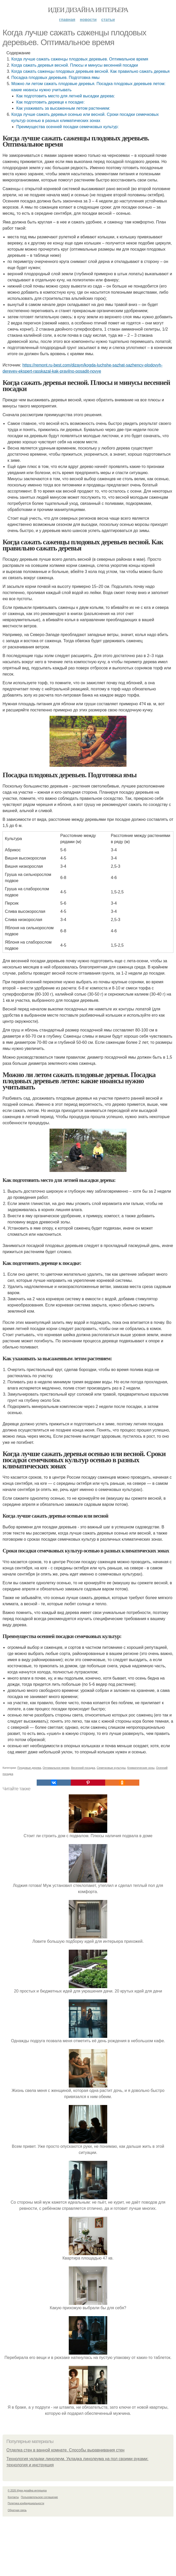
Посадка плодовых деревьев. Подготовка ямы (55, 77)
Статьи (108, 19)
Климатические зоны (140, 1767)
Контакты (13, 2497)
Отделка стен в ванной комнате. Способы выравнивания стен (65, 2450)
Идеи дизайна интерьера (88, 10)
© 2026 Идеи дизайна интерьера (27, 2490)
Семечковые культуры (111, 1767)
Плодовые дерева (29, 1767)
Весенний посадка (83, 1767)
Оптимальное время (56, 1767)
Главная (67, 19)
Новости (88, 19)
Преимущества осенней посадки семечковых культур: (67, 127)
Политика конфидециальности (26, 2503)
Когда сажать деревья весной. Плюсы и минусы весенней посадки (74, 65)
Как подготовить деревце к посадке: (50, 102)
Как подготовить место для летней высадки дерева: (65, 96)
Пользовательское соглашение (39, 2497)
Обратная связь (17, 2510)
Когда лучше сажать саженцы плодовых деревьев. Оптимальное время (79, 59)
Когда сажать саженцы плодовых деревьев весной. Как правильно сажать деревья (90, 71)
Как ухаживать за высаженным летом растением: (63, 108)
